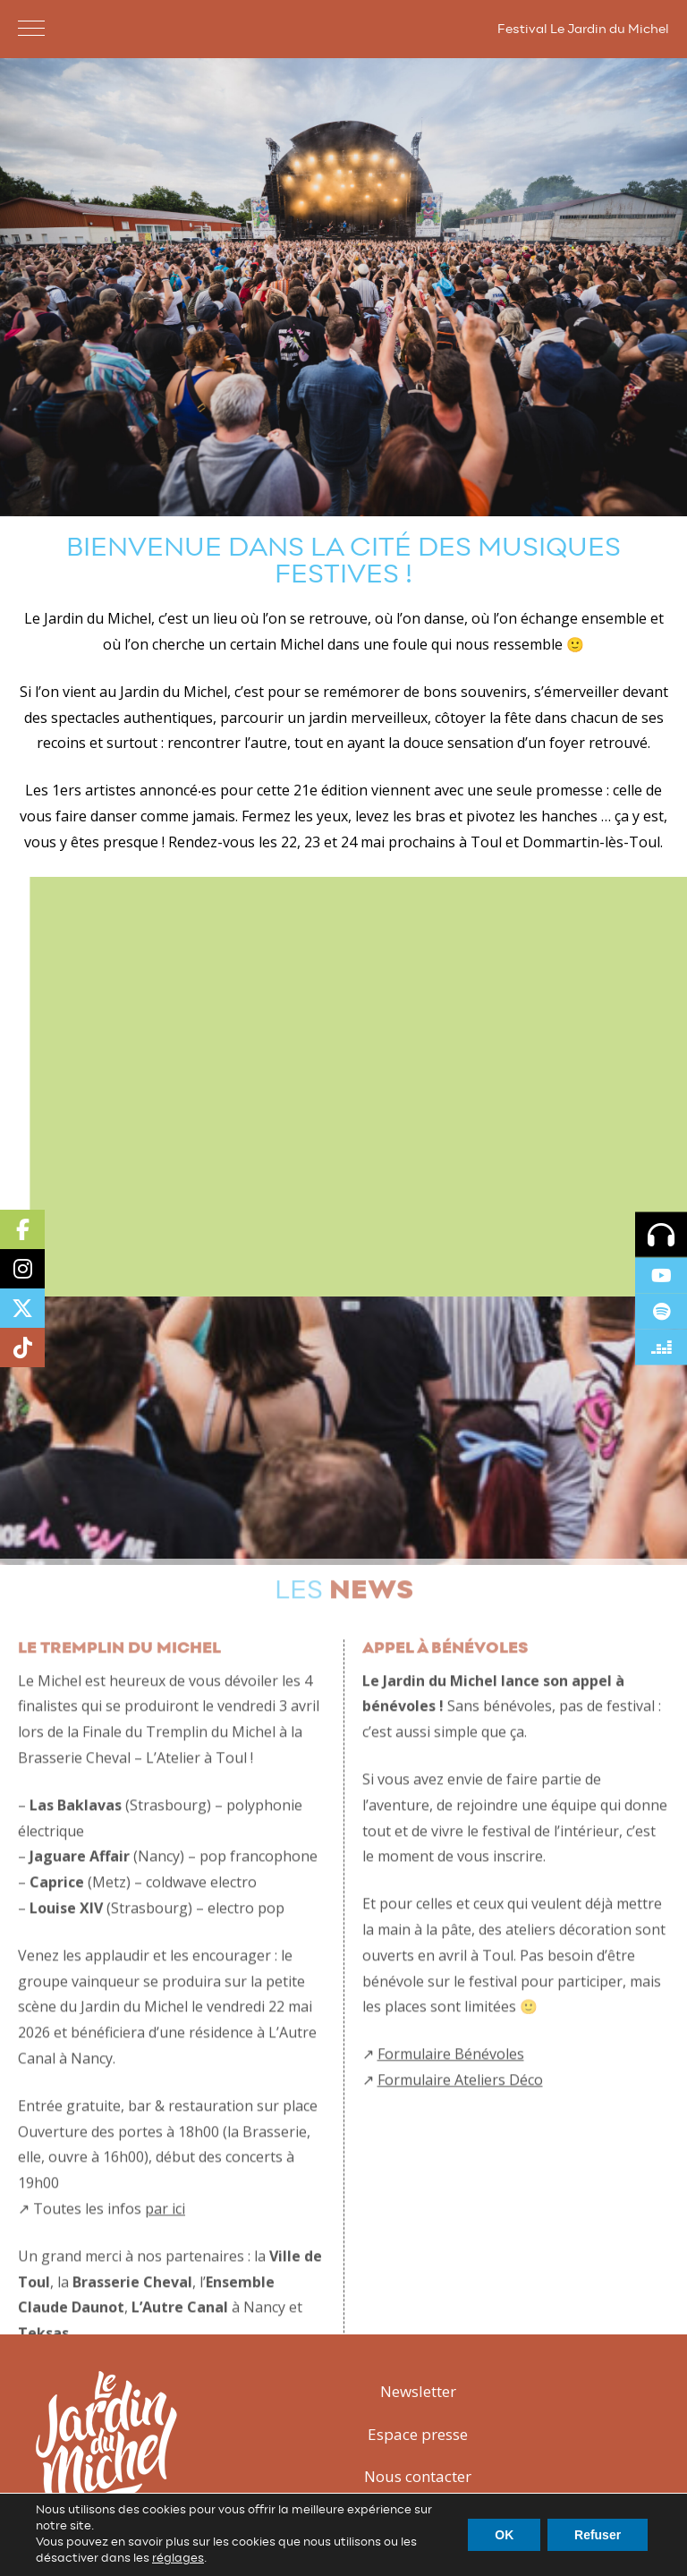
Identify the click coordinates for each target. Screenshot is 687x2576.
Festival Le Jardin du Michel (583, 29)
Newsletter (418, 2391)
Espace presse (418, 2434)
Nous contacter (417, 2476)
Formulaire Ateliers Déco (460, 2108)
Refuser (597, 2535)
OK (504, 2535)
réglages (178, 2558)
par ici (165, 2237)
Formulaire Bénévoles (450, 2083)
